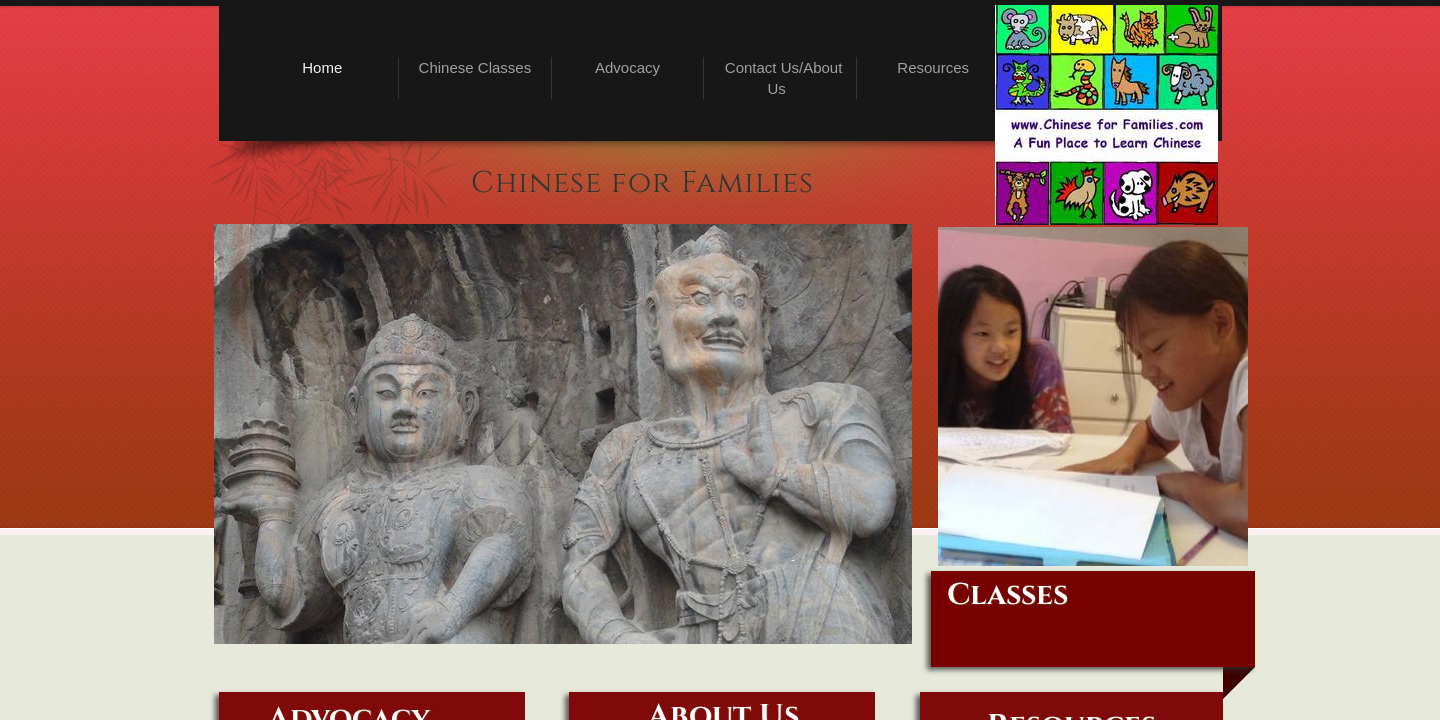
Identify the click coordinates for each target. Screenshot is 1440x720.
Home (322, 67)
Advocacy (627, 67)
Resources (933, 67)
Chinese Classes (475, 67)
